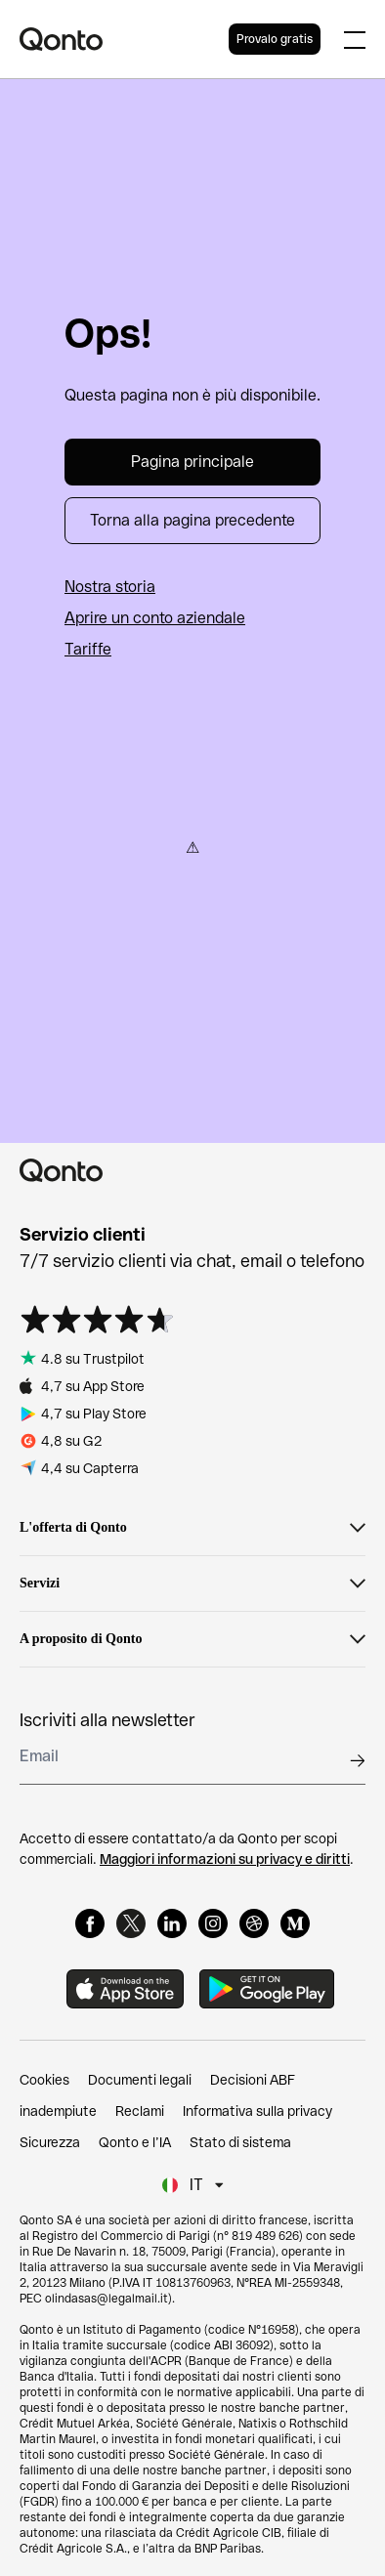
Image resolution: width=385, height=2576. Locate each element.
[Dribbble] (254, 1923)
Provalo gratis (274, 39)
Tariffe (87, 649)
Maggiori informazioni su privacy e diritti (225, 1859)
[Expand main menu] (354, 39)
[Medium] (295, 1923)
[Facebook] (90, 1923)
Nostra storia (109, 586)
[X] (131, 1923)
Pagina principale (192, 461)
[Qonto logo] (124, 39)
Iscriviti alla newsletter (107, 1720)
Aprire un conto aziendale (154, 618)
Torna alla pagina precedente (192, 520)
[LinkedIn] (172, 1923)
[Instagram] (213, 1923)
